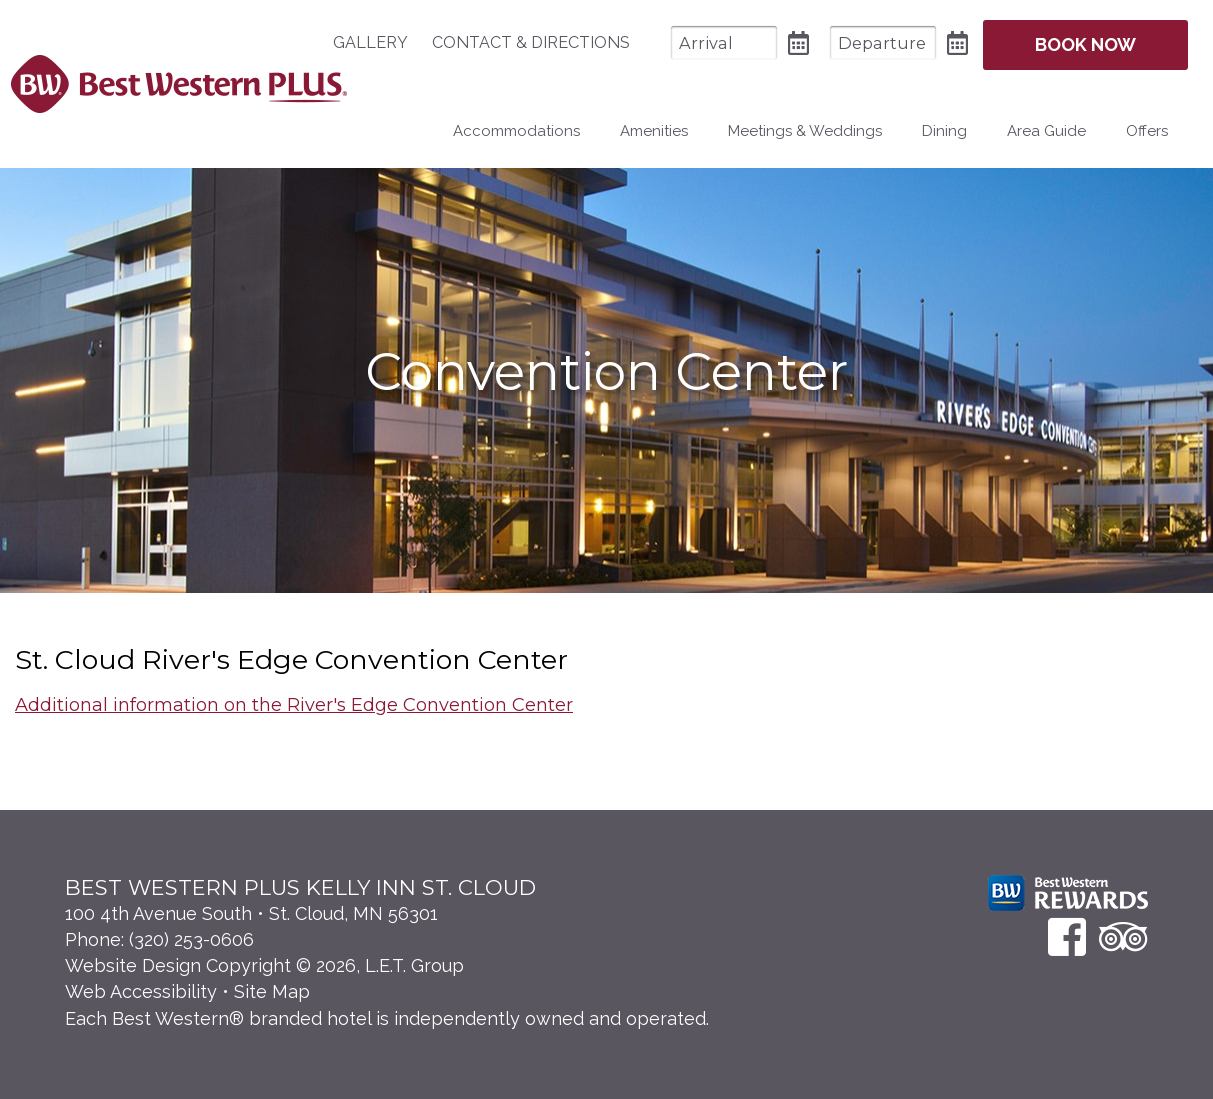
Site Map (272, 991)
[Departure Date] (883, 42)
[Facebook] (1067, 936)
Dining (944, 131)
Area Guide (1046, 131)
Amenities (654, 131)
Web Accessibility (141, 991)
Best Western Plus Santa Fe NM (178, 84)
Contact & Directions (531, 42)
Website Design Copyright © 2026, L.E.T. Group (264, 965)
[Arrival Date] (724, 42)
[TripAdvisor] (1123, 936)
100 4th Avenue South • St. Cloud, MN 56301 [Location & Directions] (251, 913)
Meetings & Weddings (805, 131)
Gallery (370, 42)
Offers (1147, 131)
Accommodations (516, 131)
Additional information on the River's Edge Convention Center (294, 705)
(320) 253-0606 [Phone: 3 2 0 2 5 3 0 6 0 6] (191, 939)
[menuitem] (380, 43)
